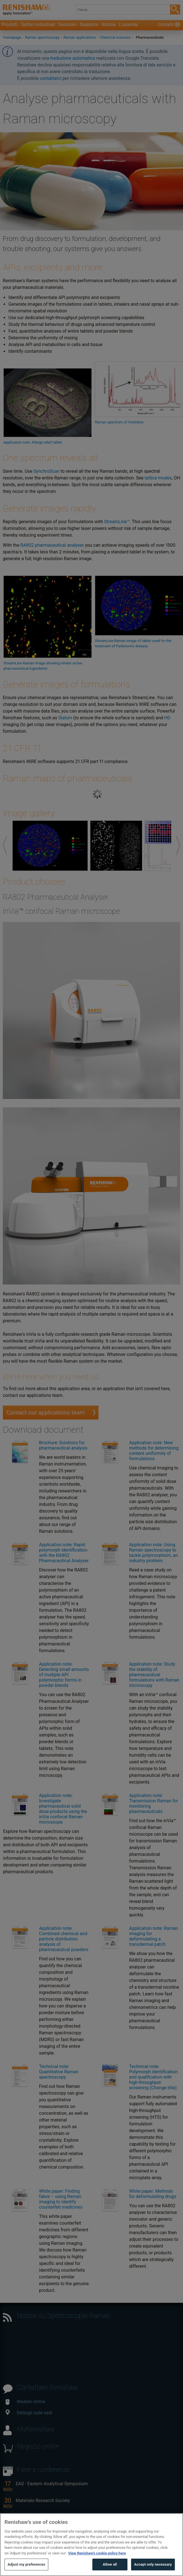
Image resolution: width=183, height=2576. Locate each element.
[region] (91, 2544)
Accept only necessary (153, 2564)
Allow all (110, 2564)
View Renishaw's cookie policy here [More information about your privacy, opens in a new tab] (97, 2553)
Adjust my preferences (26, 2564)
